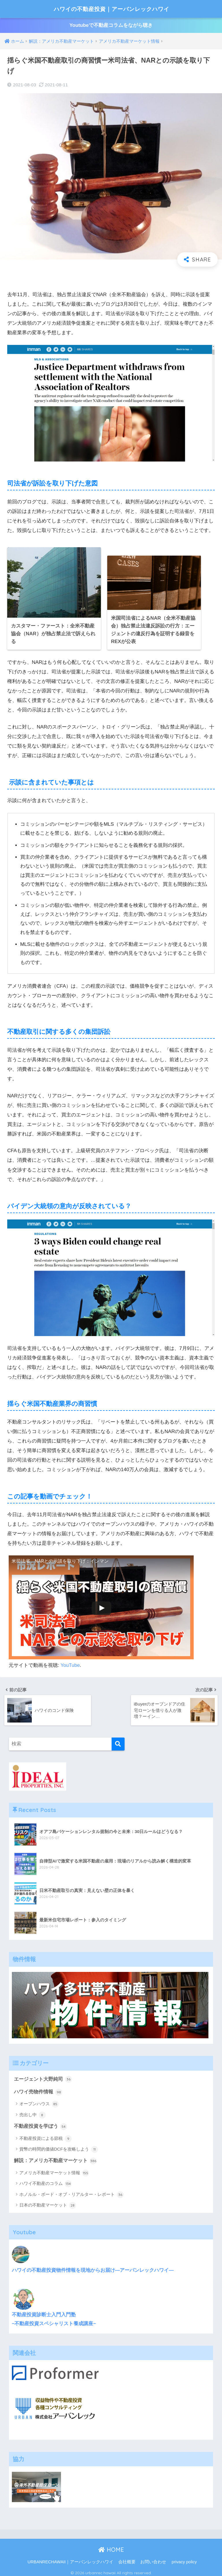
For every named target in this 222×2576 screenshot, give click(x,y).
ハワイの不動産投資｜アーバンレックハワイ (111, 9)
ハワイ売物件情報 (38, 2089)
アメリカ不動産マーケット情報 (54, 2170)
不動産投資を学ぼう (40, 2123)
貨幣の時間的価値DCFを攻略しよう (58, 2146)
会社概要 (127, 2559)
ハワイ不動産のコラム (45, 2181)
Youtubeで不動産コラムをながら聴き (111, 25)
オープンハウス (39, 2101)
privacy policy (184, 2559)
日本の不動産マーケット (47, 2202)
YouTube (70, 1662)
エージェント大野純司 (43, 2076)
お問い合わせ (153, 2559)
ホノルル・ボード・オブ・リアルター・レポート (71, 2192)
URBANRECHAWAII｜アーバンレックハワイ (70, 2559)
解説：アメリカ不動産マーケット (55, 2158)
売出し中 (32, 2112)
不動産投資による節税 (45, 2135)
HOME (111, 2547)
